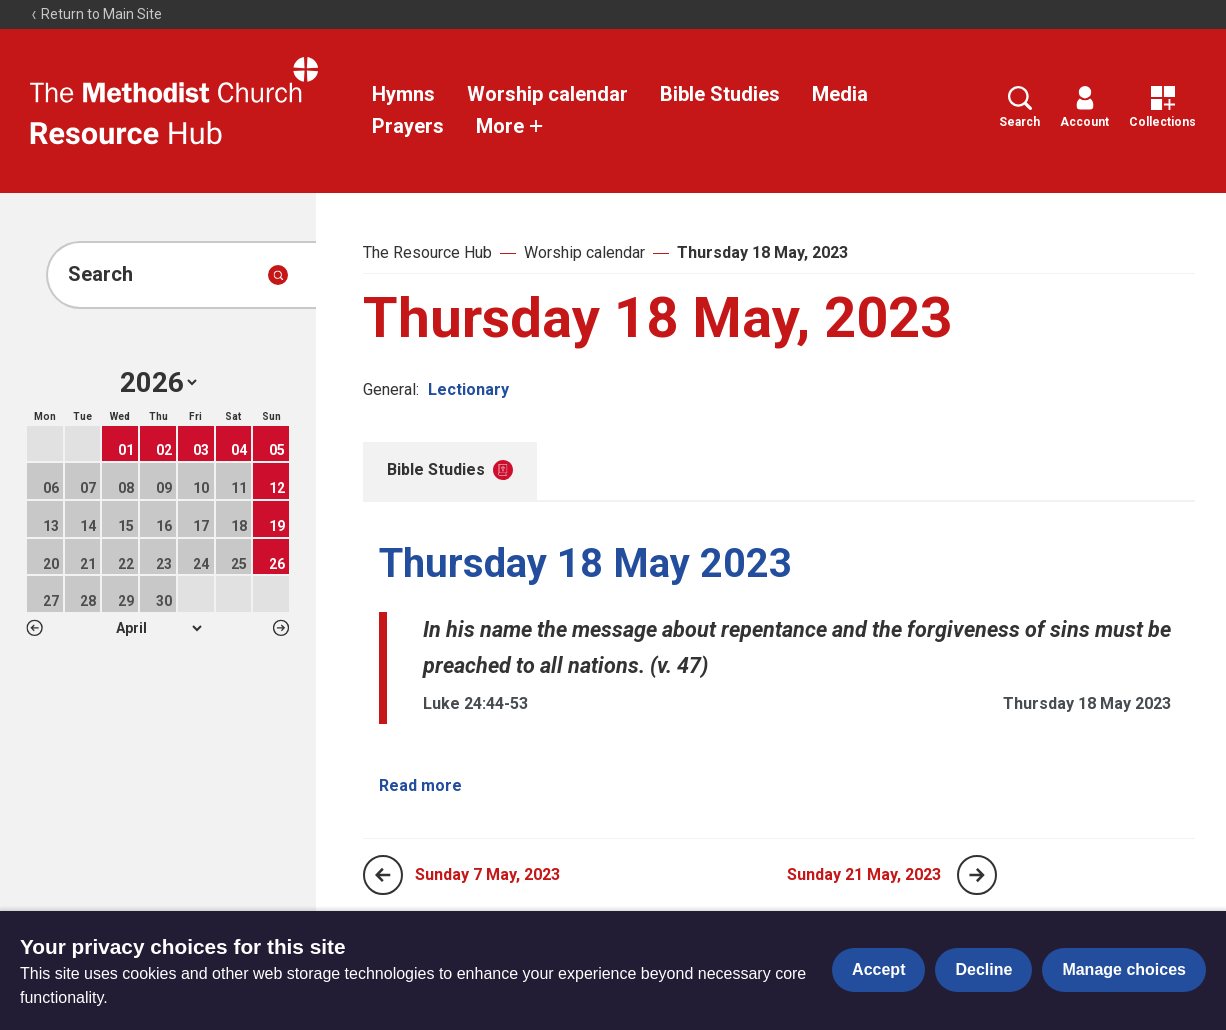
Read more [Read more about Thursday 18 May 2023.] (420, 785)
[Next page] (977, 875)
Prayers (408, 126)
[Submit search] (278, 275)
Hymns (403, 94)
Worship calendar (547, 94)
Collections (1162, 107)
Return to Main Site (96, 14)
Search (1019, 107)
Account (1084, 107)
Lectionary (468, 389)
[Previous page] (383, 875)
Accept (878, 969)
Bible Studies (720, 94)
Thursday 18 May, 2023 (762, 252)
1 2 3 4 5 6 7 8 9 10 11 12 (158, 628)
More (510, 126)
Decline (983, 969)
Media (840, 94)
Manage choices (1124, 969)
